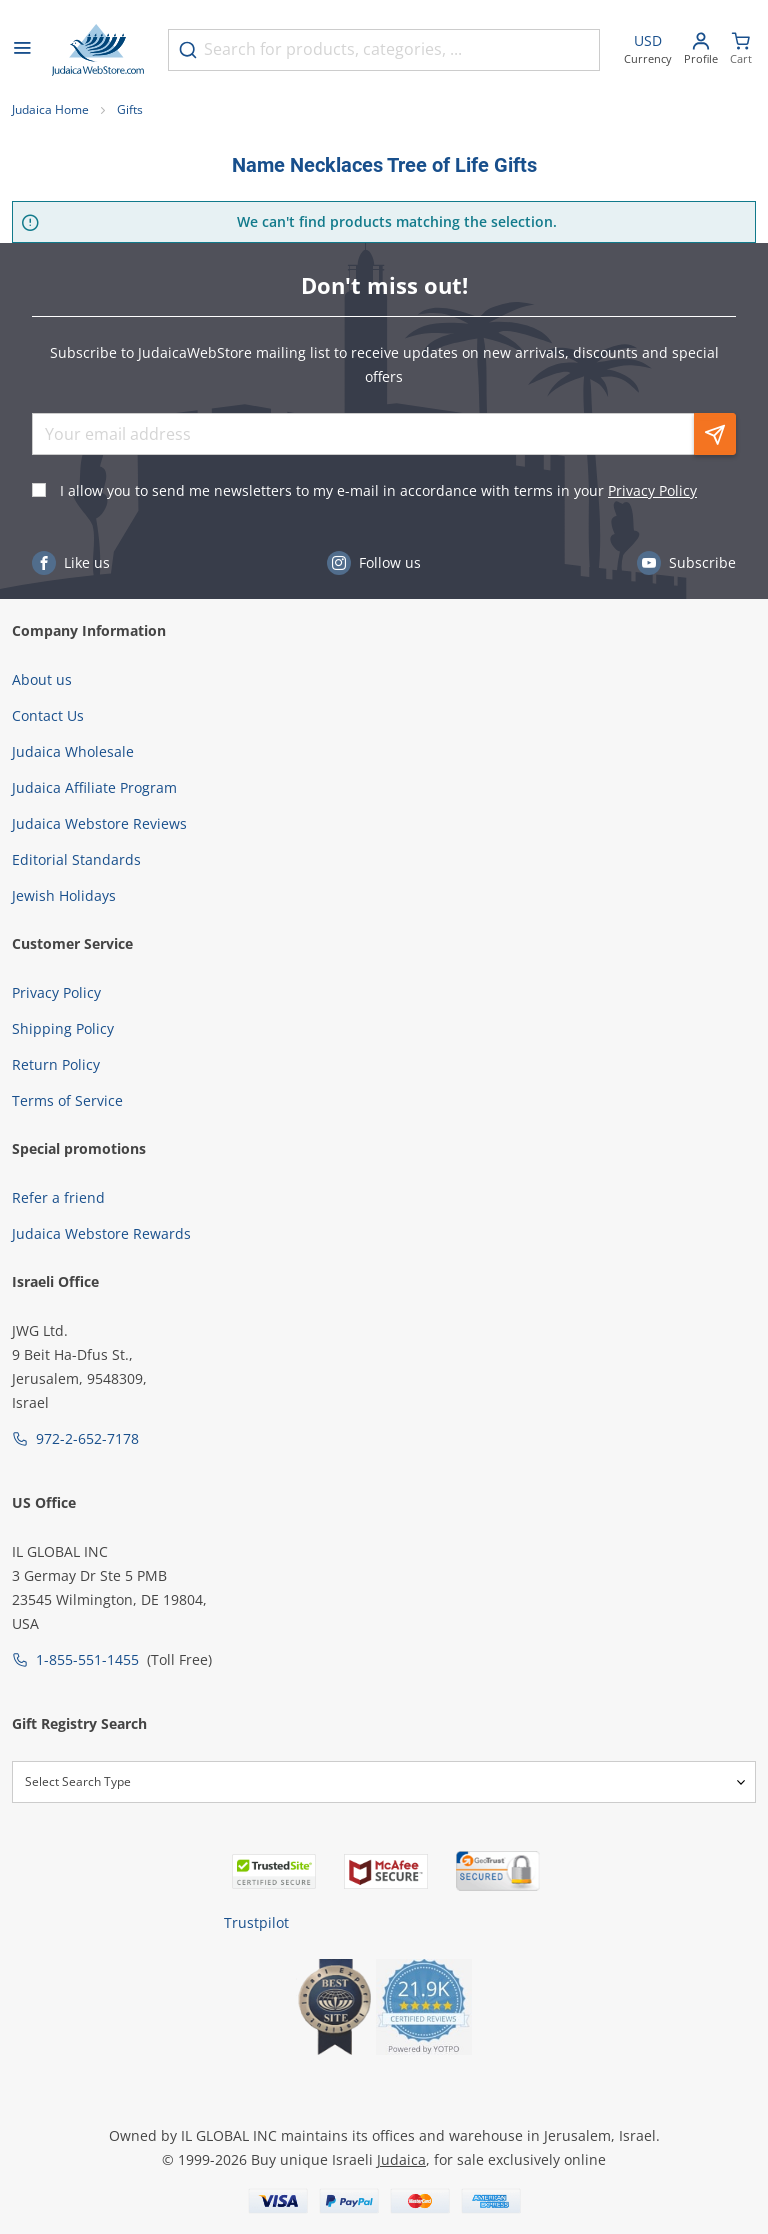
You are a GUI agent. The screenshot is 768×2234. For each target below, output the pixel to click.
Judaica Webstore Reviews (99, 823)
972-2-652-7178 (87, 1438)
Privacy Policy (652, 490)
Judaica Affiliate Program (94, 787)
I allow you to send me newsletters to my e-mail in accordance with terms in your (378, 490)
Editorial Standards (76, 859)
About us (42, 679)
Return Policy (56, 1064)
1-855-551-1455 (87, 1659)
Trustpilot (256, 1922)
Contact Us (48, 715)
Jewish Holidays (64, 895)
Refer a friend (58, 1197)
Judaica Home (50, 109)
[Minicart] (741, 50)
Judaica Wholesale (73, 751)
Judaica (401, 2159)
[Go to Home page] (98, 50)
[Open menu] (22, 50)
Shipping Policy (63, 1028)
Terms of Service (67, 1100)
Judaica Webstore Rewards (101, 1233)
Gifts (130, 109)
